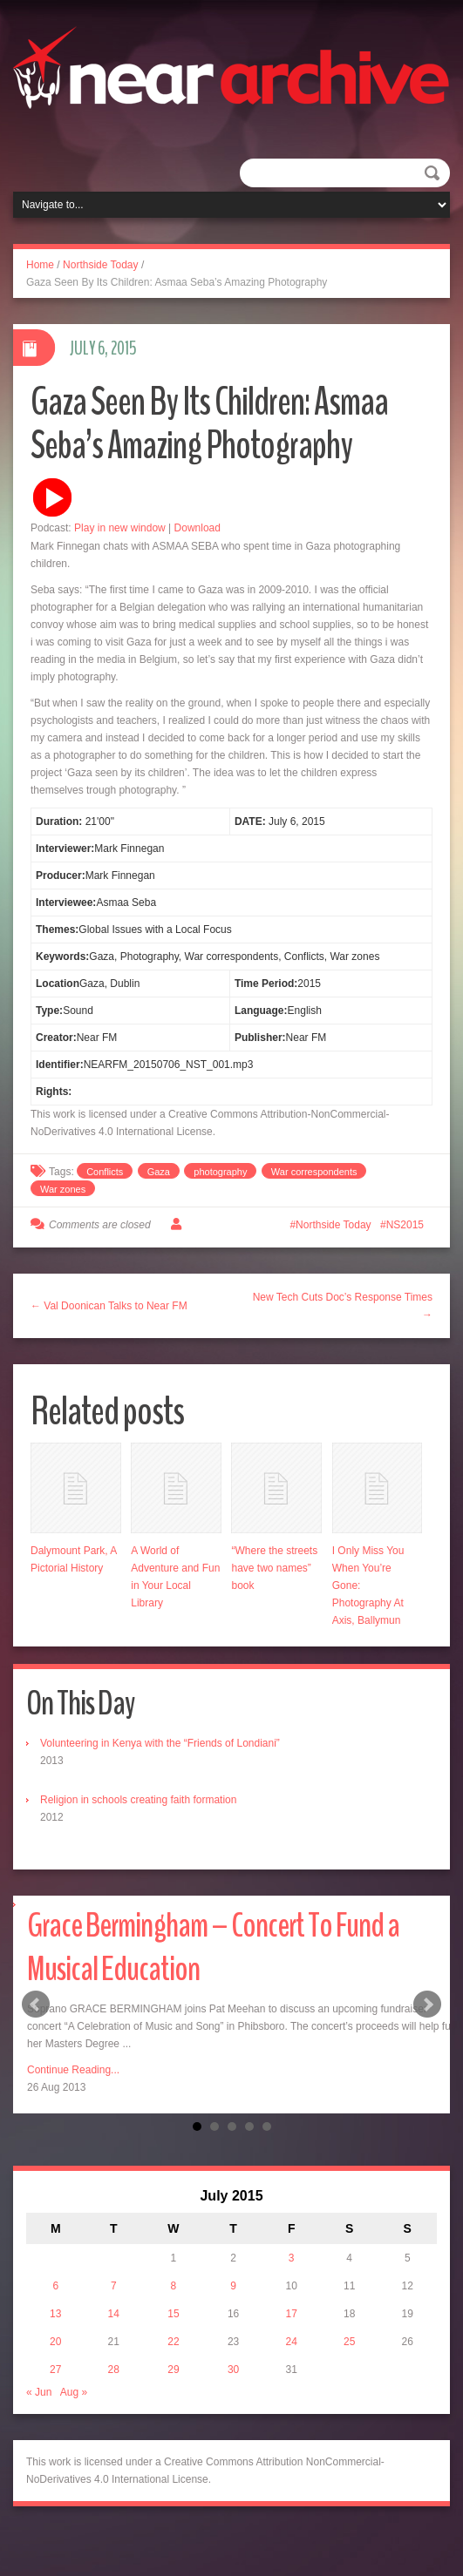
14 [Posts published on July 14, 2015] (113, 2314)
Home (40, 265)
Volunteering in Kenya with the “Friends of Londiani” (160, 1743)
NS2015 (405, 1225)
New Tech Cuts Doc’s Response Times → (342, 1306)
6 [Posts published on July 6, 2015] (55, 2286)
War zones (62, 1189)
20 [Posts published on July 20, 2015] (55, 2342)
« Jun (38, 2392)
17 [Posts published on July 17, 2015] (290, 2314)
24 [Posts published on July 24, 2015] (290, 2342)
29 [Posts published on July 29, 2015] (173, 2369)
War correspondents (314, 1171)
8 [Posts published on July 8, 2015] (174, 2286)
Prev (36, 2004)
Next (427, 2004)
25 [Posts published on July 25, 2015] (349, 2342)
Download (197, 528)
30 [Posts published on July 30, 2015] (233, 2369)
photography (220, 1171)
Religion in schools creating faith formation (138, 1800)
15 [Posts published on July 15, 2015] (173, 2314)
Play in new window (120, 528)
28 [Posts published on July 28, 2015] (113, 2369)
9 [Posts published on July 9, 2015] (233, 2286)
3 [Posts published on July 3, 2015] (292, 2258)
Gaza (158, 1171)
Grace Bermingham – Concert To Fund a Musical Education (213, 1947)
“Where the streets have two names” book (274, 1568)
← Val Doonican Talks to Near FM (109, 1306)
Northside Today (101, 265)
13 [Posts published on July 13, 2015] (55, 2314)
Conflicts (104, 1171)
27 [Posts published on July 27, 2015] (55, 2369)
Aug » (73, 2392)
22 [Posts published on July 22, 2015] (173, 2342)
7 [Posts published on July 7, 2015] (114, 2286)
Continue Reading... (73, 2070)
